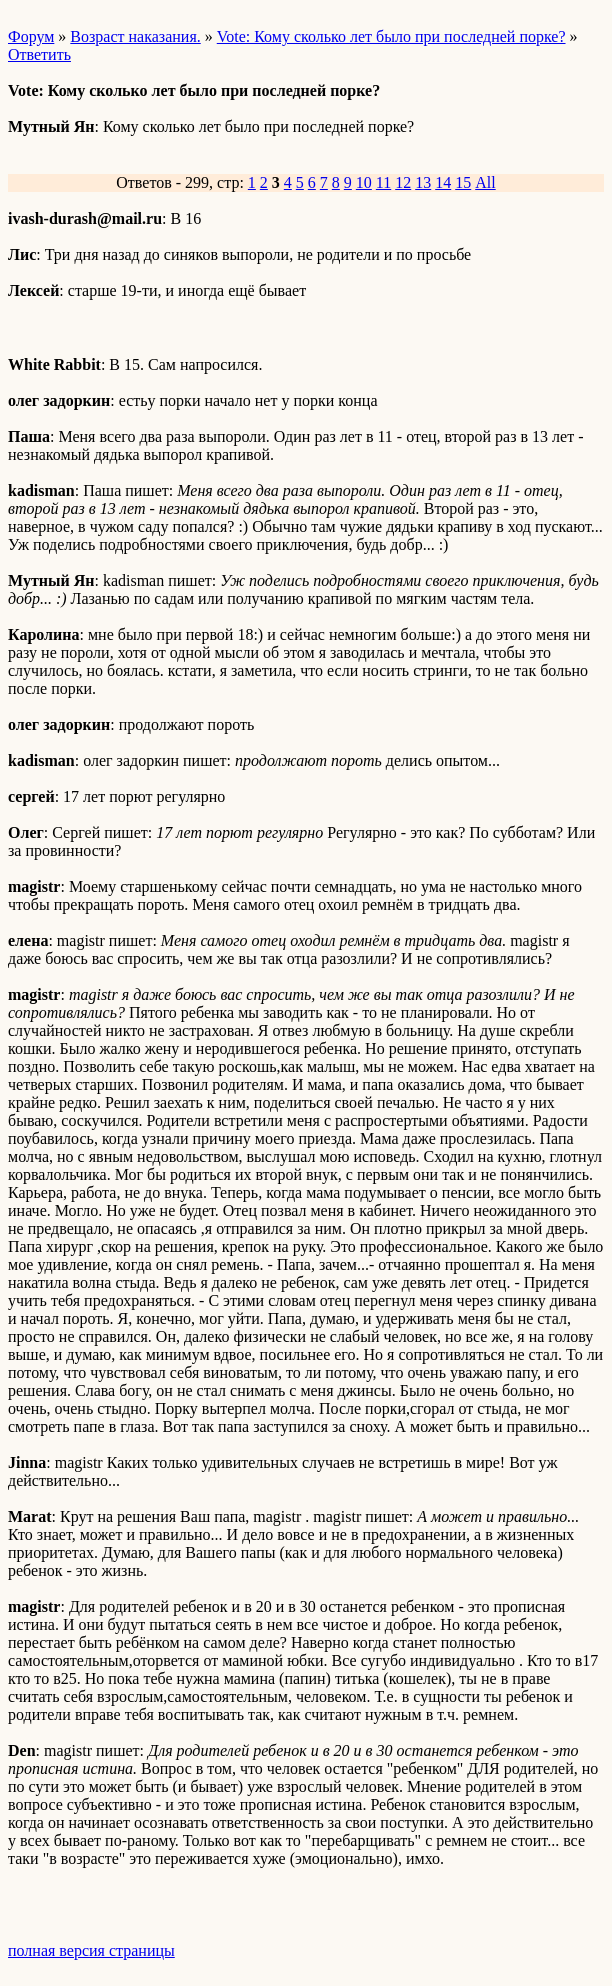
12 (403, 182)
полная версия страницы (91, 1950)
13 (423, 182)
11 (383, 182)
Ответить (39, 54)
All (485, 182)
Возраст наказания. (135, 36)
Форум (31, 36)
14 (443, 182)
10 (364, 182)
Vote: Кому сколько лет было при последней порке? (391, 36)
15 (463, 182)
